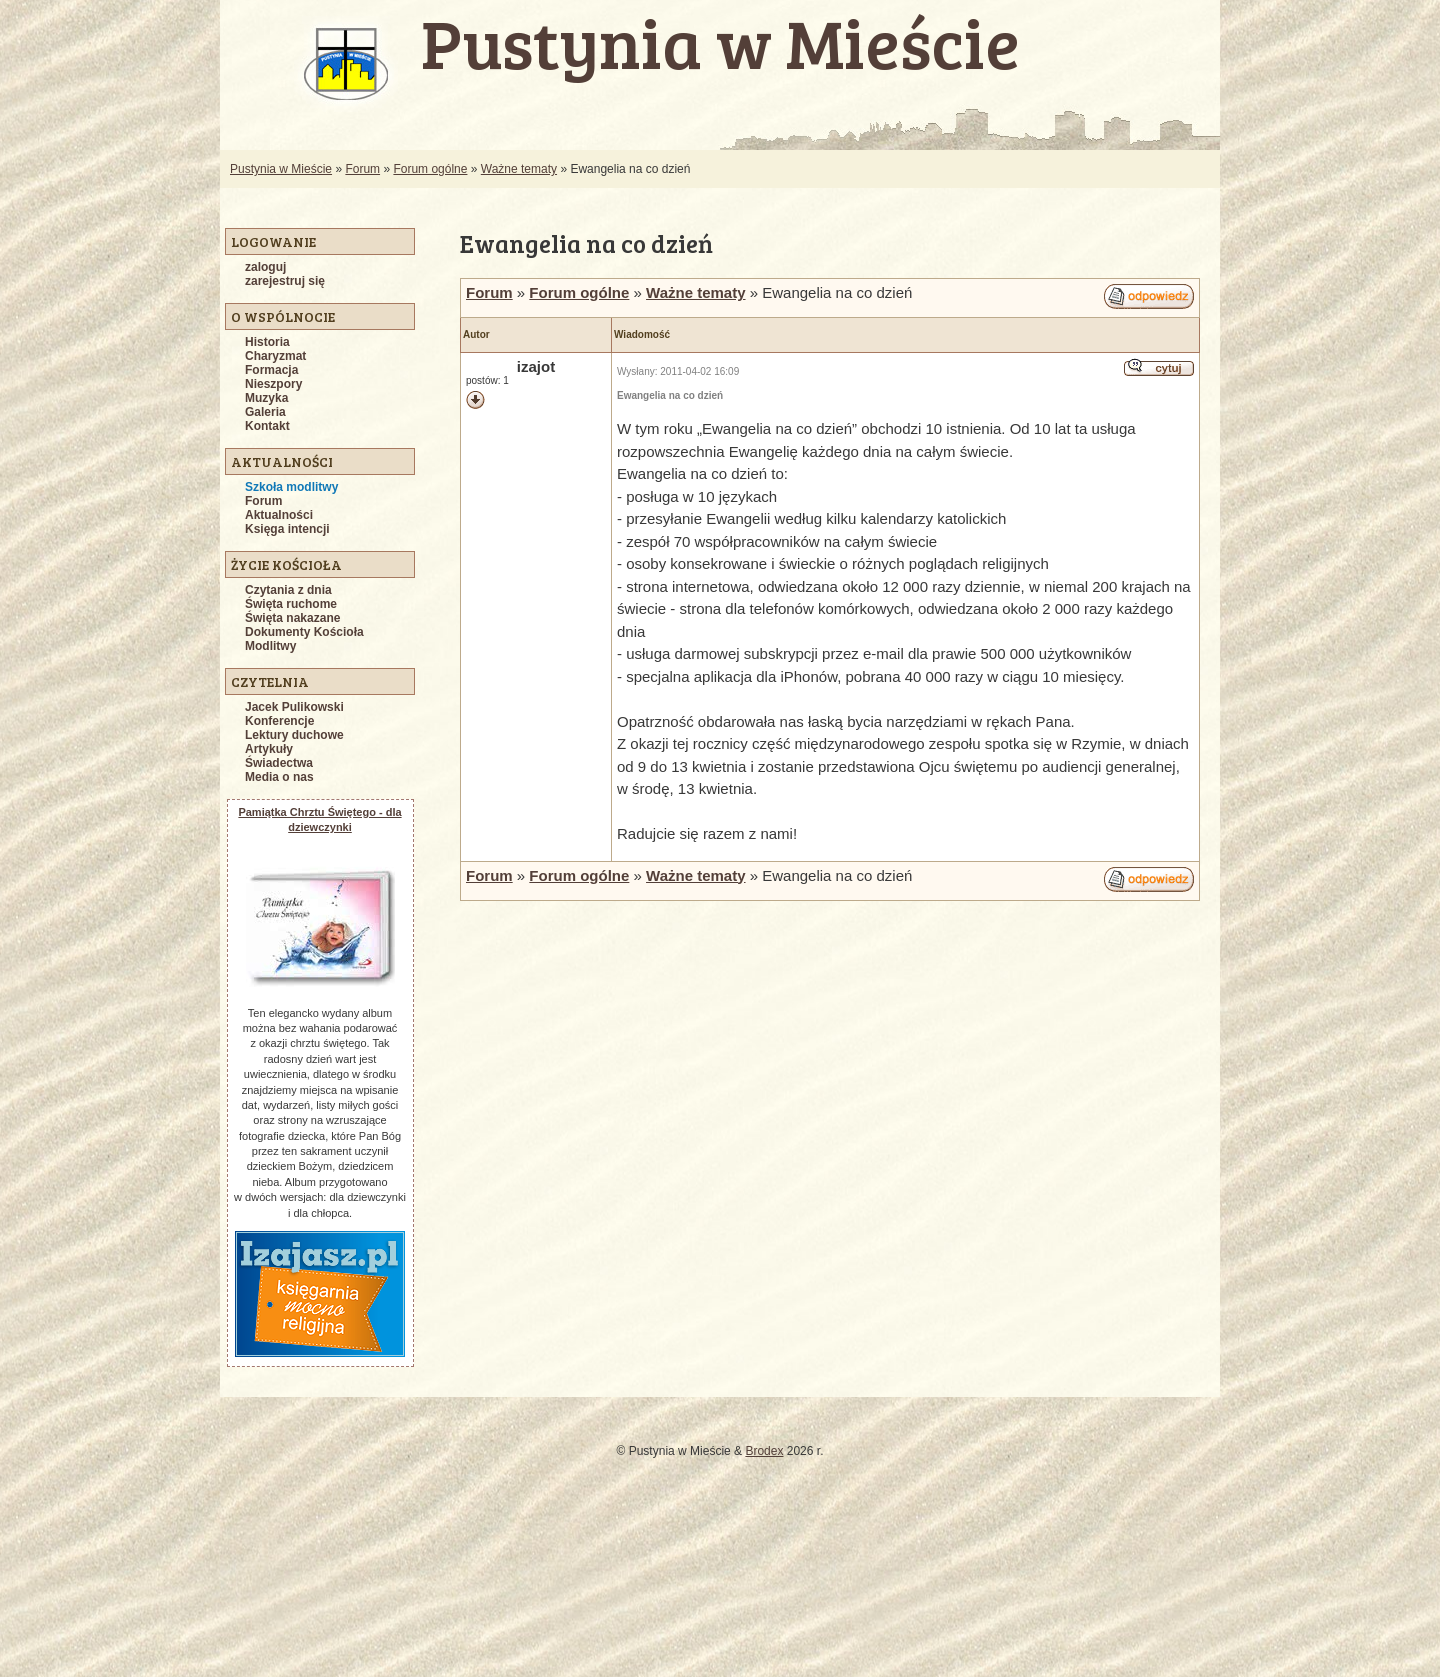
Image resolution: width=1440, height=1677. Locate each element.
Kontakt (267, 426)
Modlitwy (270, 646)
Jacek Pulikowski (294, 707)
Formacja (271, 370)
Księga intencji (287, 529)
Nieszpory (273, 384)
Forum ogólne (430, 169)
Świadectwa (279, 763)
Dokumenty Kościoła (304, 632)
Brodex (764, 1451)
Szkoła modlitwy (291, 487)
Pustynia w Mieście (281, 169)
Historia (267, 342)
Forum (362, 169)
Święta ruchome (291, 604)
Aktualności (279, 515)
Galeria (265, 412)
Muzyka (266, 398)
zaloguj (265, 267)
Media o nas (279, 777)
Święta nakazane (292, 618)
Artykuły (269, 749)
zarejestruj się (285, 281)
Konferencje (279, 721)
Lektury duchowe (294, 735)
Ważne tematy (519, 169)
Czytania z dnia (288, 590)
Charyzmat (275, 356)
